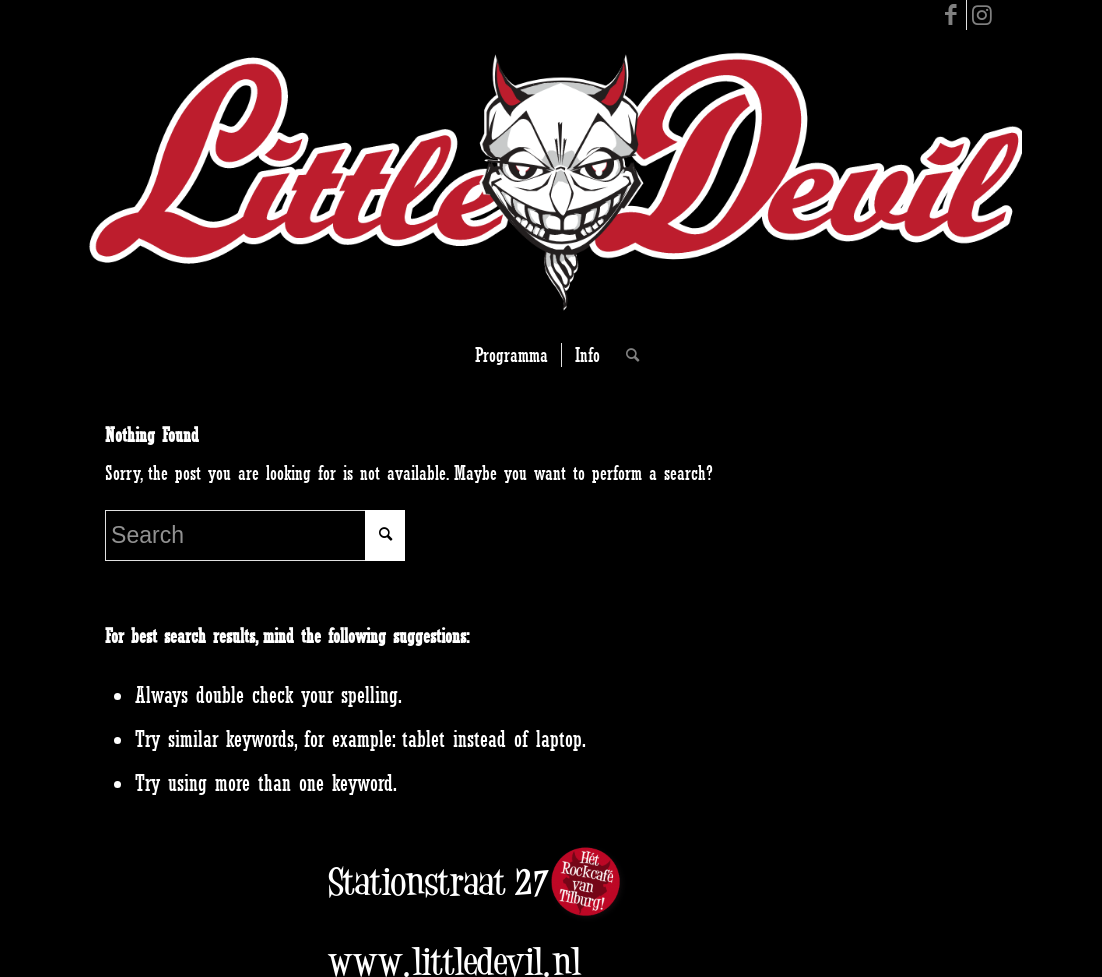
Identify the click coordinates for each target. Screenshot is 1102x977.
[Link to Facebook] (951, 15)
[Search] (626, 355)
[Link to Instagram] (982, 15)
